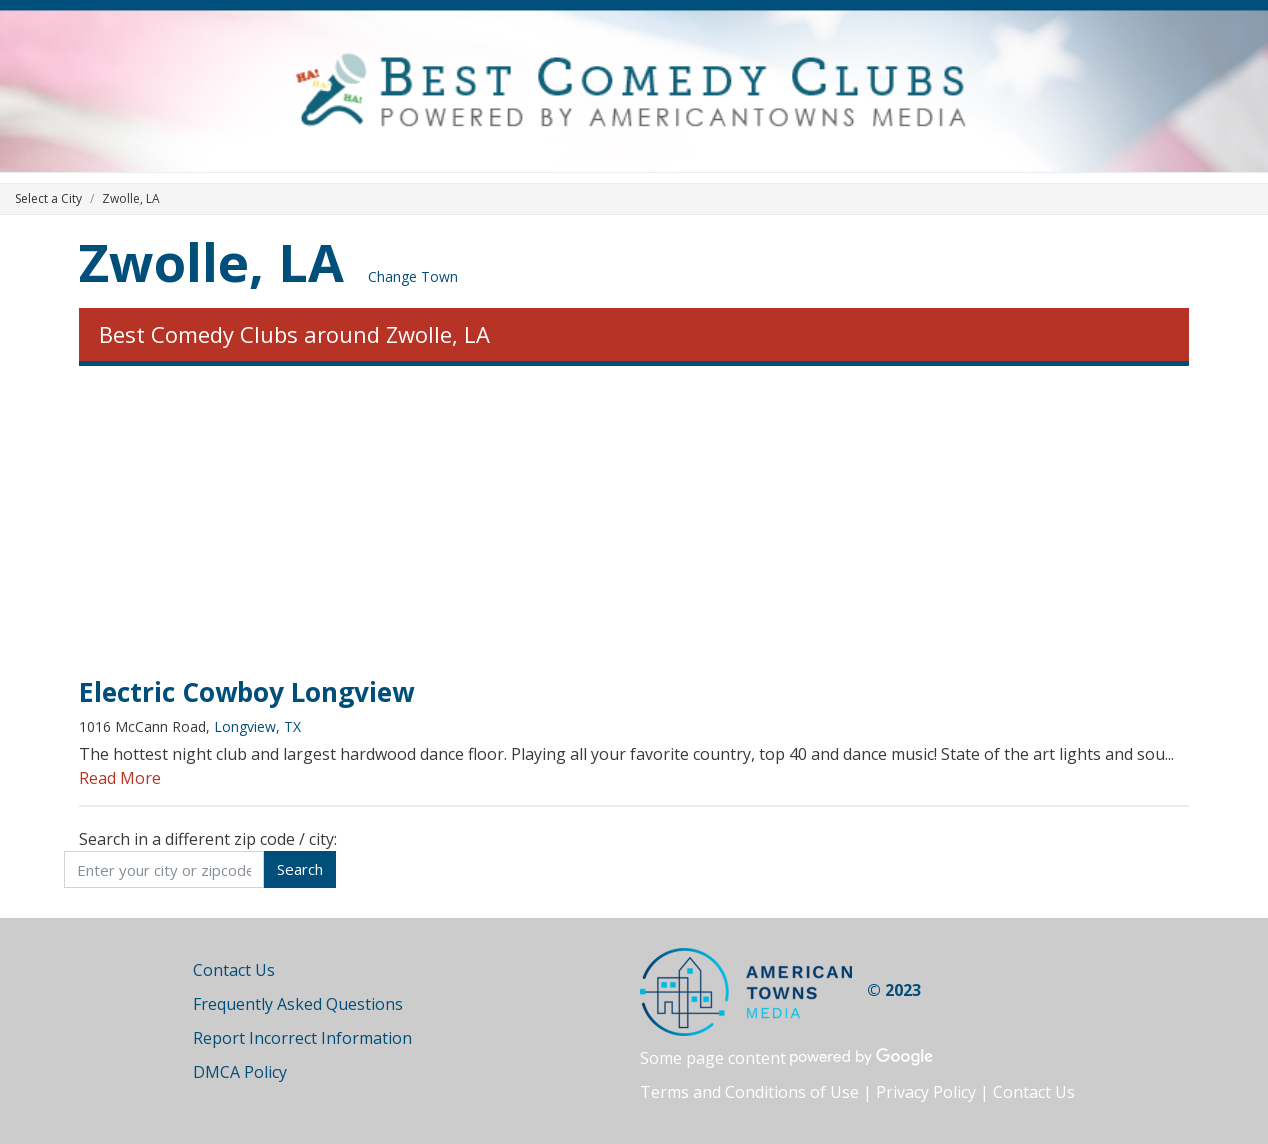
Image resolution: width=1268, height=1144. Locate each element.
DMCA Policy (240, 1072)
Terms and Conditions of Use (749, 1092)
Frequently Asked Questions (298, 1004)
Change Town (413, 276)
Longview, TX (257, 726)
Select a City (48, 198)
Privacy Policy (926, 1092)
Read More (120, 778)
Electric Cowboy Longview (246, 692)
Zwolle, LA (211, 261)
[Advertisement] (634, 522)
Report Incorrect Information (302, 1038)
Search (300, 869)
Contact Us (234, 970)
